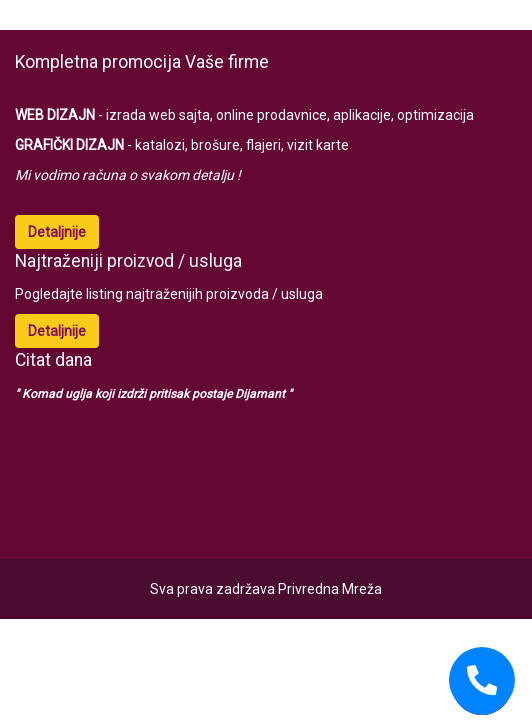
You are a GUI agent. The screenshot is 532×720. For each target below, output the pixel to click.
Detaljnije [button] (57, 232)
